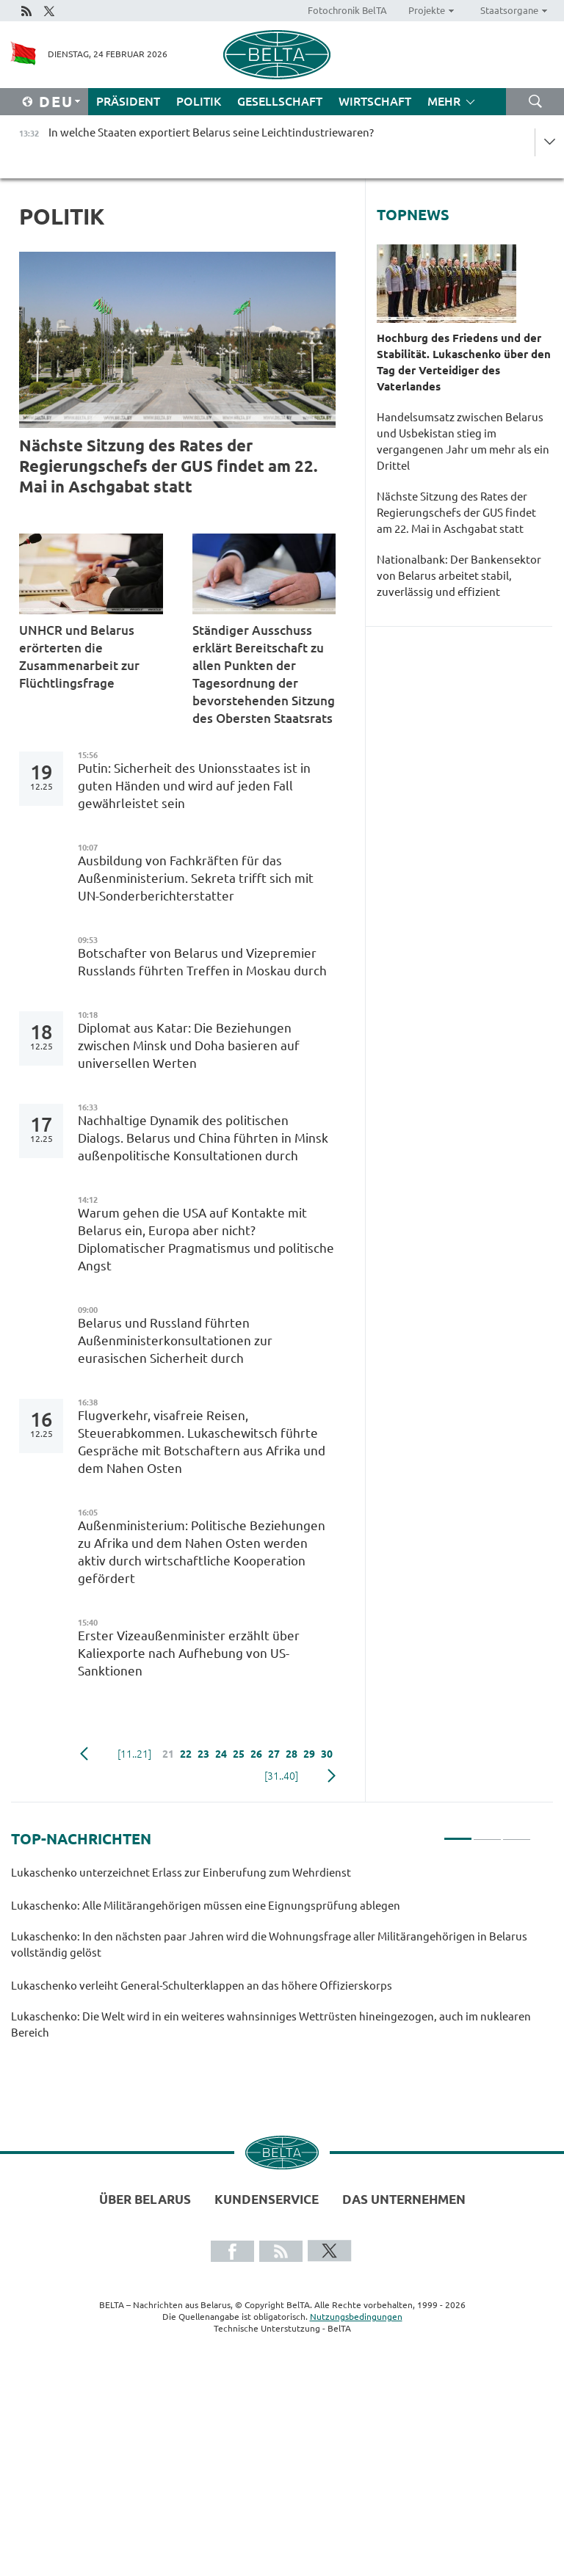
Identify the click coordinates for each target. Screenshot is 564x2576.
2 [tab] (487, 1832)
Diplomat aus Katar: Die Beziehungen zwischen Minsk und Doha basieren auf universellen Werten (189, 1045)
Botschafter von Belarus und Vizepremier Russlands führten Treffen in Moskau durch (204, 962)
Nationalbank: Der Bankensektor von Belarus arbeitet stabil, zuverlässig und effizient (459, 575)
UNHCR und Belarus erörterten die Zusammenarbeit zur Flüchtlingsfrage (79, 656)
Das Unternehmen (404, 2199)
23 (203, 1754)
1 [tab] (457, 1832)
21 (168, 1754)
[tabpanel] (271, 1959)
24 (221, 1754)
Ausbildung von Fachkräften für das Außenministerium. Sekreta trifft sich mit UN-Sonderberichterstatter (196, 878)
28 (291, 1754)
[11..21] (134, 1754)
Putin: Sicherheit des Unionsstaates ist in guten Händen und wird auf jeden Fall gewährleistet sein (194, 785)
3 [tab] (516, 1832)
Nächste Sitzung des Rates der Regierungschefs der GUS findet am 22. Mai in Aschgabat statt (168, 465)
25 (239, 1754)
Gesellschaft (279, 101)
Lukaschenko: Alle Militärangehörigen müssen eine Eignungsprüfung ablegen (205, 1905)
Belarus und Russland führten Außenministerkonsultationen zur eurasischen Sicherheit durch (175, 1340)
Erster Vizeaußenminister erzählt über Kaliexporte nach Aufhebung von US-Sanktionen (189, 1653)
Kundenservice (266, 2199)
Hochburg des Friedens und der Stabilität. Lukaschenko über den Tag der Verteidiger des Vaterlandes (464, 362)
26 (256, 1754)
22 (186, 1754)
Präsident (128, 101)
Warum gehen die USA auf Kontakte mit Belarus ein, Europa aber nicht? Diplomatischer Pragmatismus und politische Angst (206, 1239)
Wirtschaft (375, 101)
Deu (56, 101)
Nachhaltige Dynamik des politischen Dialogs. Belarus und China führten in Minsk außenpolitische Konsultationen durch (203, 1138)
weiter (332, 1776)
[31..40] (281, 1776)
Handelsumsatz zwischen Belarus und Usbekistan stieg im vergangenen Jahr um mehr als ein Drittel (463, 441)
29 (309, 1754)
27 (274, 1754)
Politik (198, 101)
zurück (84, 1754)
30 (327, 1754)
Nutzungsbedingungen (356, 2316)
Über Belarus (145, 2199)
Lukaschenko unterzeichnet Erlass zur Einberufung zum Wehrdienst (182, 1872)
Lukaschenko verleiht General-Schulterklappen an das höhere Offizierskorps (202, 1985)
